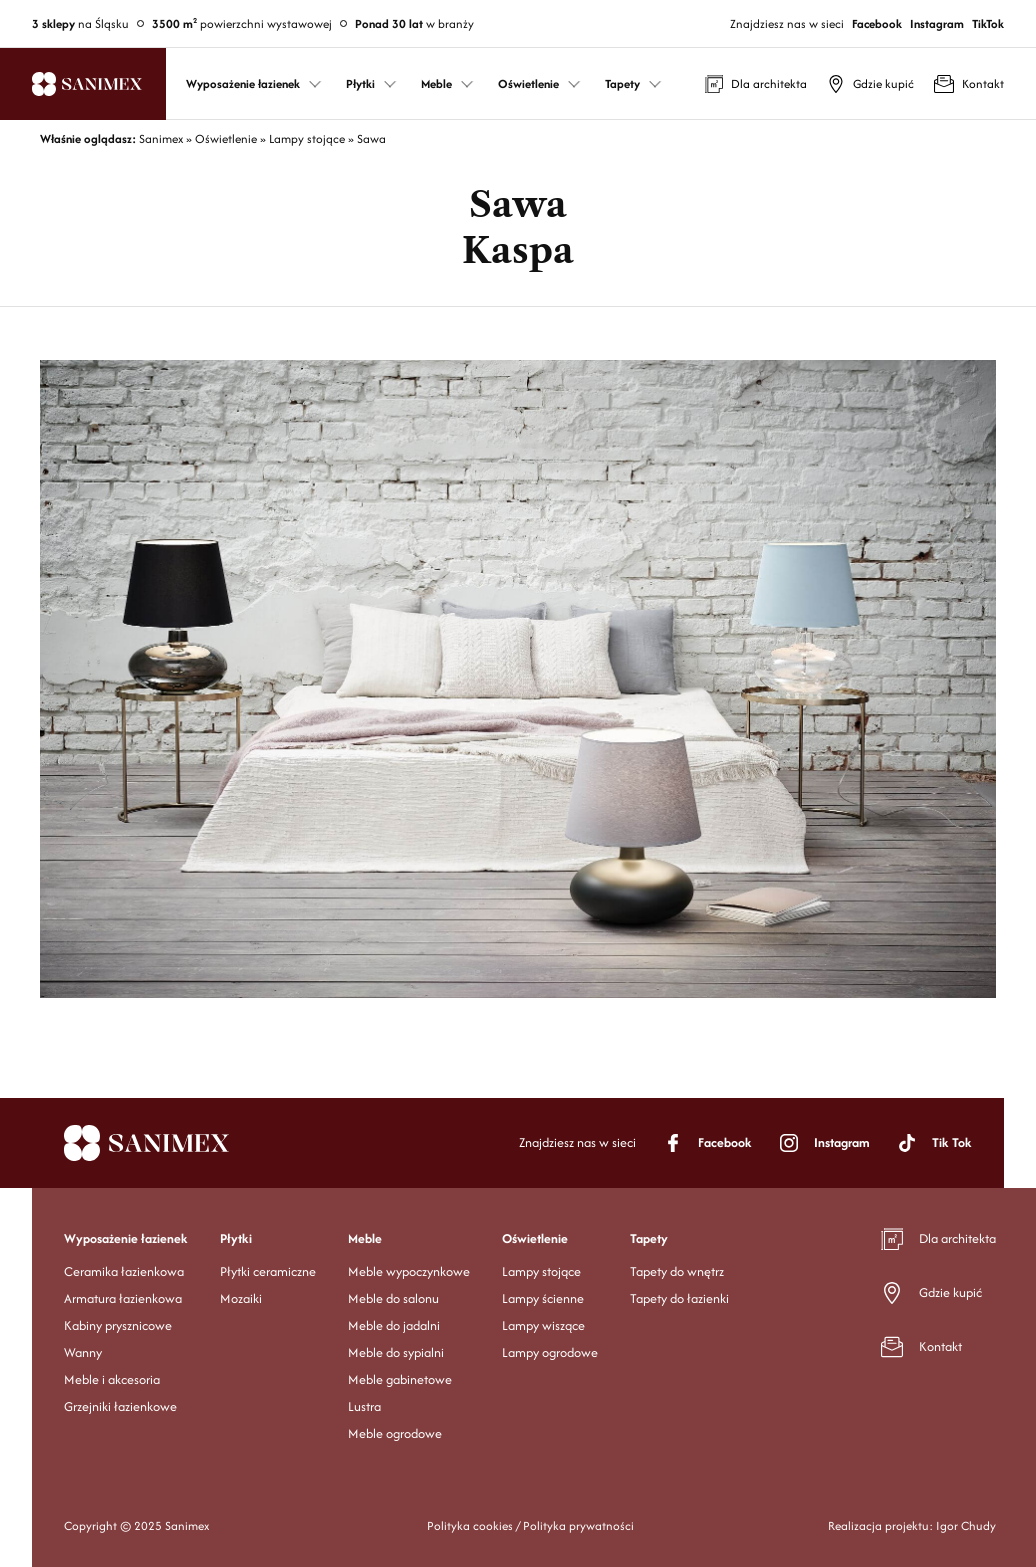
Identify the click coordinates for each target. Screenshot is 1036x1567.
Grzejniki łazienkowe (120, 1406)
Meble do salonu (393, 1298)
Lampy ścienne (543, 1298)
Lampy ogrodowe (550, 1352)
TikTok (988, 23)
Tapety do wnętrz (677, 1271)
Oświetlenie (535, 1238)
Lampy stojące (541, 1271)
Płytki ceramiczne (268, 1271)
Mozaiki (241, 1298)
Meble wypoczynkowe (409, 1271)
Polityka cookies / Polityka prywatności (530, 1525)
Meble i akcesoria (112, 1379)
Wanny (83, 1352)
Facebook (877, 23)
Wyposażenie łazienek (126, 1238)
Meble (365, 1238)
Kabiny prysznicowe (118, 1325)
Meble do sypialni (396, 1352)
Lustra (364, 1406)
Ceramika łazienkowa (124, 1271)
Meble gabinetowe (400, 1379)
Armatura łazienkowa (123, 1298)
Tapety (649, 1238)
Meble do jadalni (394, 1325)
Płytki (236, 1238)
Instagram (937, 23)
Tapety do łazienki (679, 1298)
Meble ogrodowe (395, 1433)
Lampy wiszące (543, 1325)
